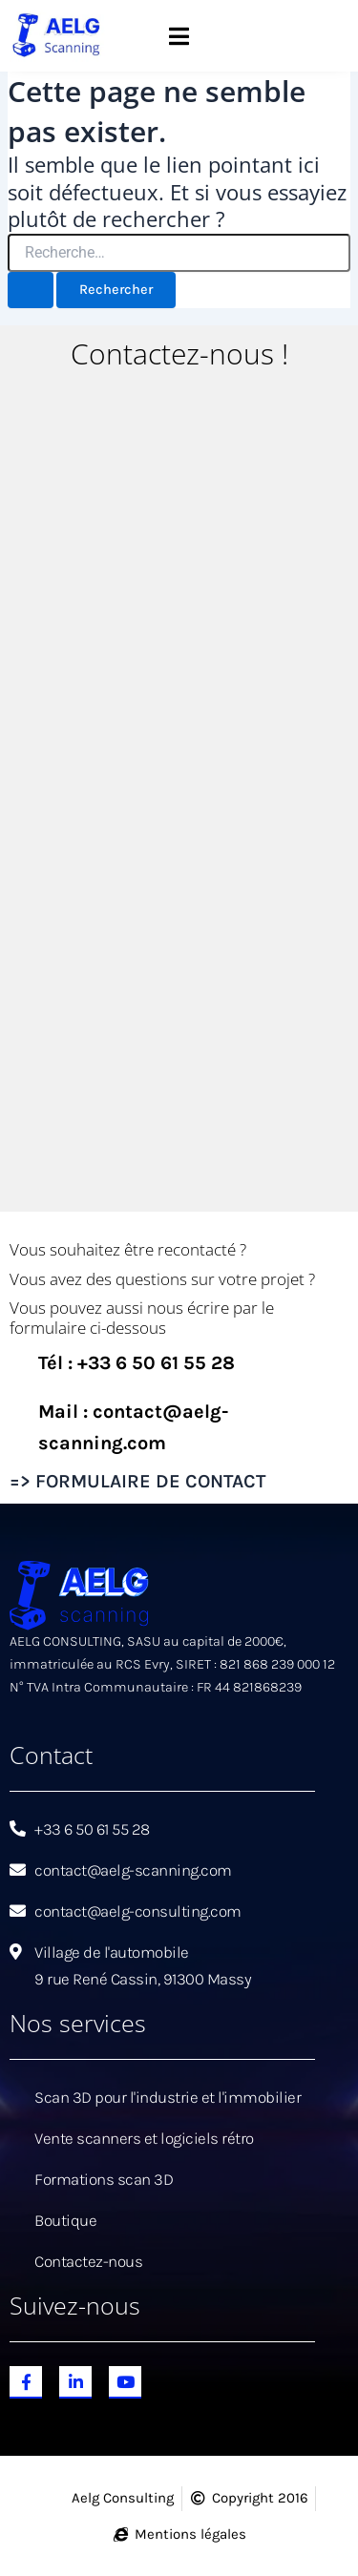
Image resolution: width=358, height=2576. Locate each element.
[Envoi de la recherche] (30, 290)
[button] (179, 36)
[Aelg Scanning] (179, 796)
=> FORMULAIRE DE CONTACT (137, 1481)
